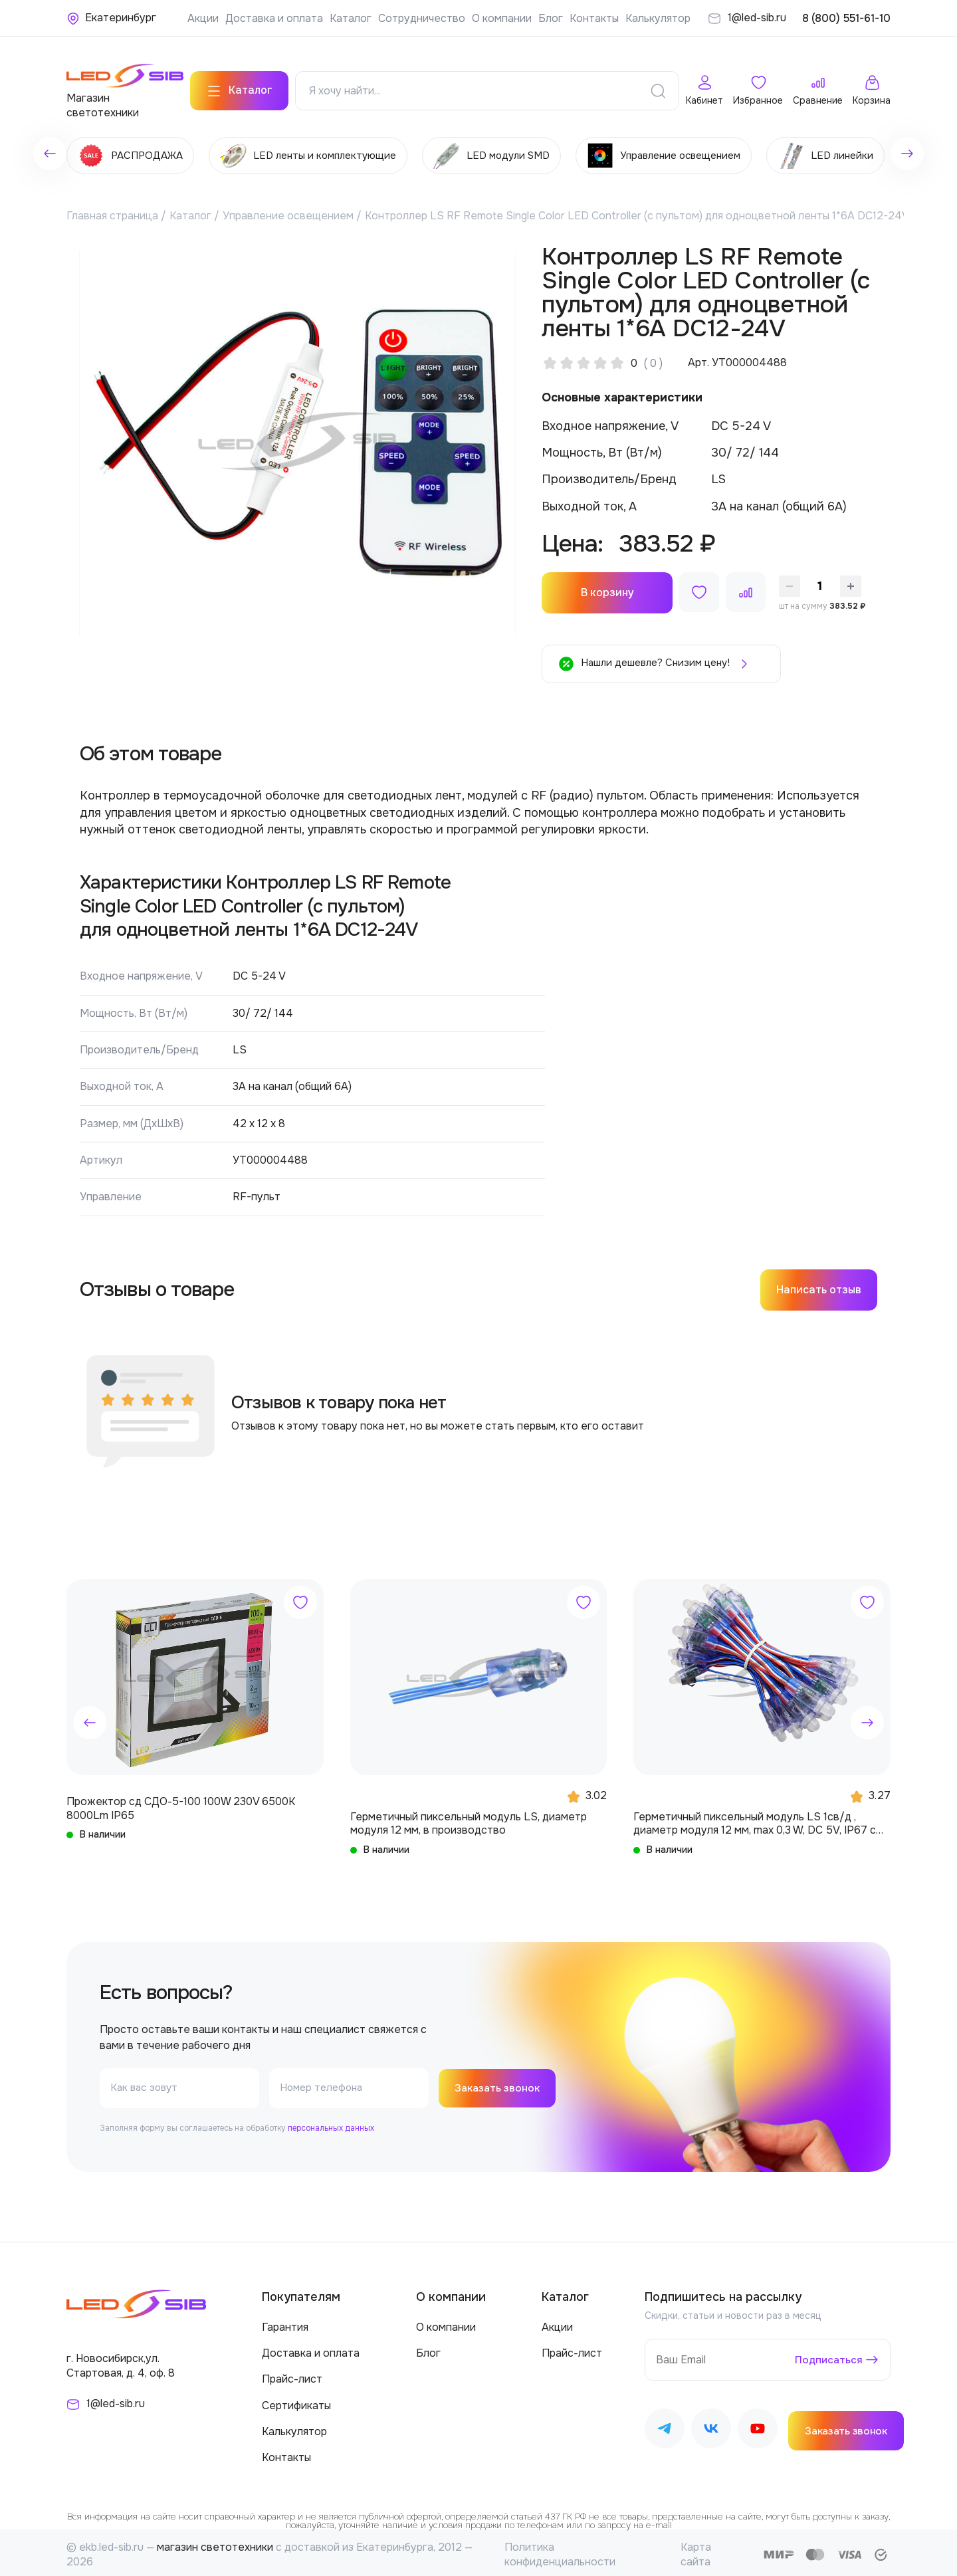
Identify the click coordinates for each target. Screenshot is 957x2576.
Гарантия (285, 2323)
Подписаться (828, 2355)
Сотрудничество (421, 18)
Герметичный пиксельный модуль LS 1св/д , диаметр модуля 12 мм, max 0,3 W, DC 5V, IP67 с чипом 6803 (754, 1818)
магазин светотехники (215, 2543)
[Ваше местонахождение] (111, 18)
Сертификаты (296, 2401)
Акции (203, 18)
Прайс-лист (292, 2375)
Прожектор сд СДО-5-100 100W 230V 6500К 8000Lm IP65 (180, 1803)
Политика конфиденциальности (559, 2550)
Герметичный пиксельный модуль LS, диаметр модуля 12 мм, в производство (468, 1818)
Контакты (594, 18)
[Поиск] (658, 86)
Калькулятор (658, 18)
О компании (502, 18)
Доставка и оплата (274, 18)
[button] (89, 1718)
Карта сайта (696, 2550)
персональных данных (331, 2124)
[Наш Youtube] (758, 2427)
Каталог (351, 18)
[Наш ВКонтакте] (711, 2427)
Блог (550, 18)
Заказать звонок (499, 2084)
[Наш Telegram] (665, 2427)
